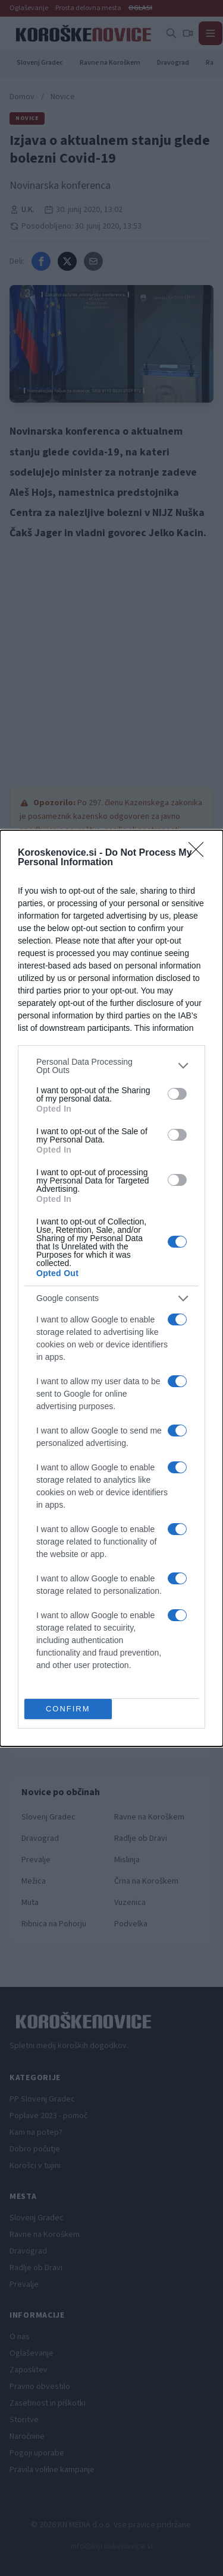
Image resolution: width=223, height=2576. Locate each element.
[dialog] (111, 1288)
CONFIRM (68, 1708)
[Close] (200, 853)
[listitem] (111, 1066)
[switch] (177, 1094)
